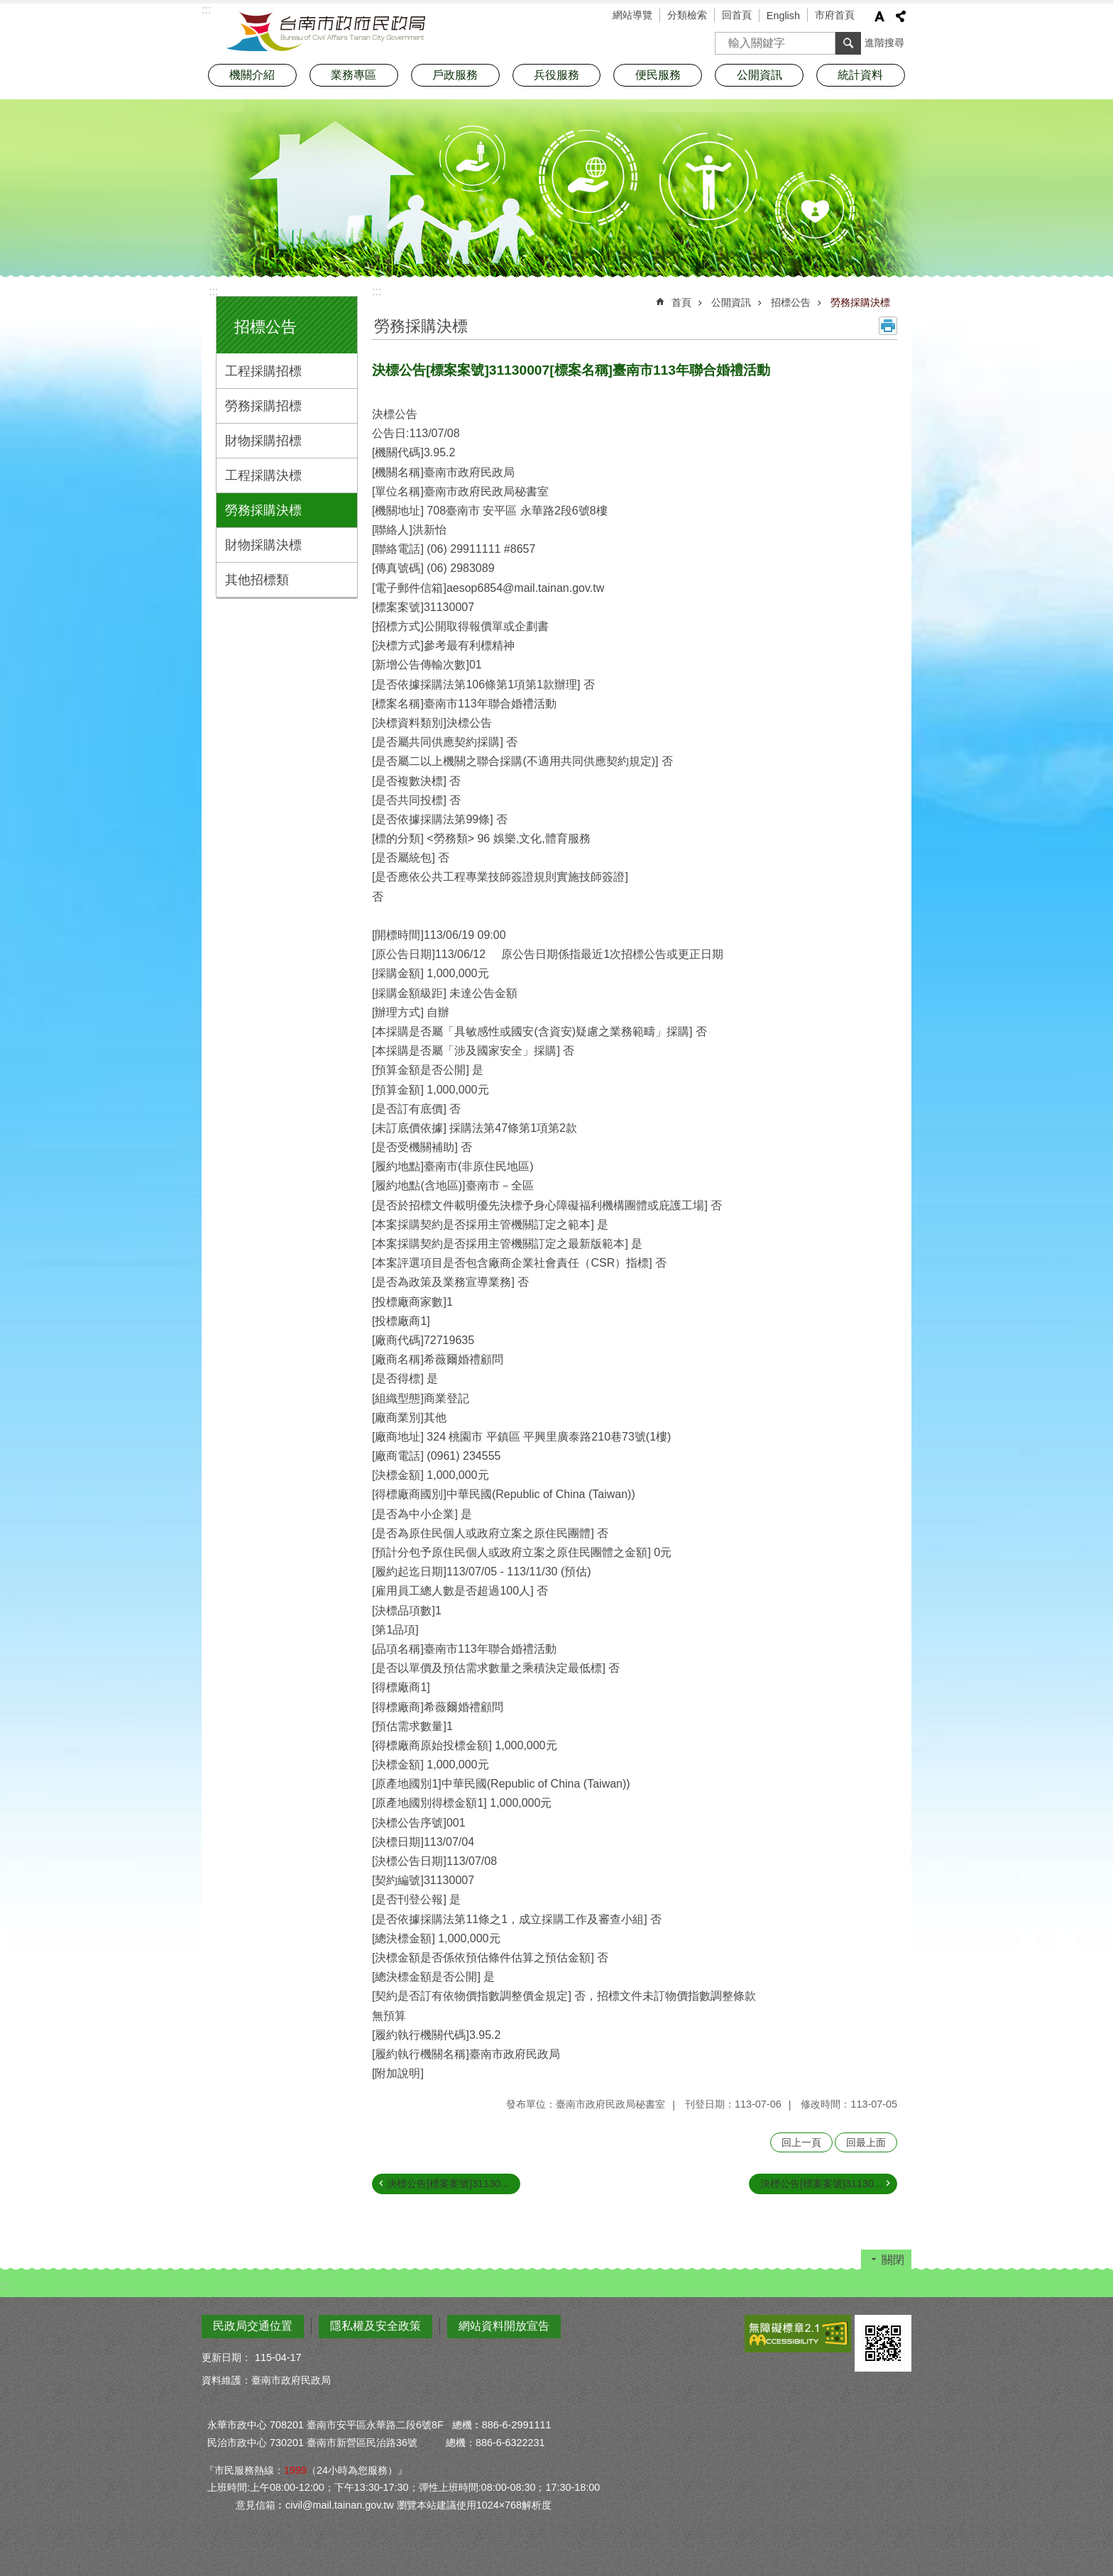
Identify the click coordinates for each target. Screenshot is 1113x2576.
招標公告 (265, 327)
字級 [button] (879, 16)
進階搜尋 (884, 42)
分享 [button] (900, 16)
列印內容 (888, 326)
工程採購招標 (263, 371)
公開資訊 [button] (759, 75)
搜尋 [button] (848, 43)
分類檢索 (687, 15)
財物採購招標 (263, 441)
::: (213, 291)
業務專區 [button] (353, 75)
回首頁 (737, 15)
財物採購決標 (263, 545)
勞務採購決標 (263, 510)
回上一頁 (801, 2142)
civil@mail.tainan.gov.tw (339, 2505)
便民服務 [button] (658, 75)
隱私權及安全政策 (375, 2326)
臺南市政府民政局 (326, 32)
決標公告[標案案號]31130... (448, 2183)
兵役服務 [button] (556, 75)
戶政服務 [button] (455, 75)
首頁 (681, 302)
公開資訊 (731, 302)
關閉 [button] (893, 2260)
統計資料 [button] (860, 75)
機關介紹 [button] (252, 75)
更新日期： (226, 2357)
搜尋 (726, 39)
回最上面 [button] (866, 2142)
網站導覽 (632, 15)
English (783, 15)
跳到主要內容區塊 (7, 7)
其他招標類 (257, 580)
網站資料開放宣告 (504, 2326)
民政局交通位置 (252, 2326)
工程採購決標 (263, 475)
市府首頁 (835, 15)
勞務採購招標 (263, 406)
